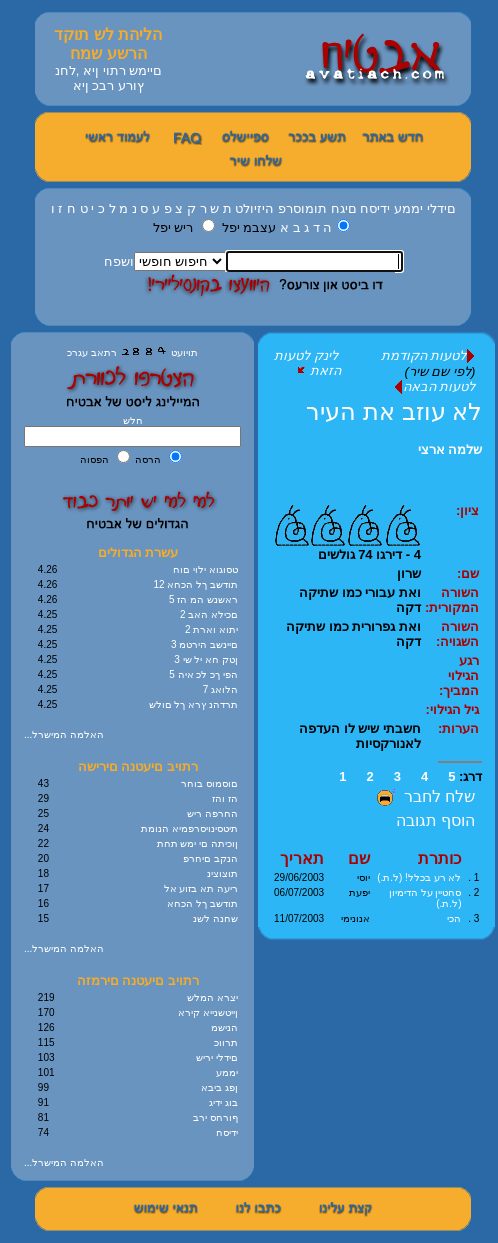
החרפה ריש (212, 813)
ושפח (119, 261)
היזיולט (254, 208)
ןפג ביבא (219, 1087)
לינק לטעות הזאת (307, 363)
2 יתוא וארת (211, 629)
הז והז (225, 798)
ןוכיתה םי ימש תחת (197, 843)
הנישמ (224, 1027)
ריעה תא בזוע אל (201, 888)
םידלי (441, 208)
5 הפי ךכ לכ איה (203, 674)
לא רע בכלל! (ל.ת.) (419, 877)
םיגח (344, 208)
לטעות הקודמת (428, 355)
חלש (133, 420)
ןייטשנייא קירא (208, 1012)
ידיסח (375, 208)
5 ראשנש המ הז (203, 599)
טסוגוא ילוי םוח (205, 569)
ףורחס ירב (215, 1117)
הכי (454, 918)
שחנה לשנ (215, 918)
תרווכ (226, 1042)
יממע (408, 208)
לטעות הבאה (435, 386)
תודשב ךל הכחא (202, 903)
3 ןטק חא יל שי (206, 659)
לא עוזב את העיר (394, 411)
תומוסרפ (302, 208)
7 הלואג (220, 689)
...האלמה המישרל (64, 734)
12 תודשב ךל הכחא (196, 584)
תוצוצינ (222, 873)
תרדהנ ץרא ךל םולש (193, 704)
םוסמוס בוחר (209, 783)
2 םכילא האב (209, 614)
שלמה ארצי (450, 449)
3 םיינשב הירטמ (204, 644)
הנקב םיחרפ (210, 858)
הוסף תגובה (435, 820)
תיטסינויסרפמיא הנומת (189, 828)
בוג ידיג (223, 1102)
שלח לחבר (423, 796)
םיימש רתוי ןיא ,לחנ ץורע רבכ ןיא (108, 78)
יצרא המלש (212, 997)
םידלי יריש (217, 1057)
